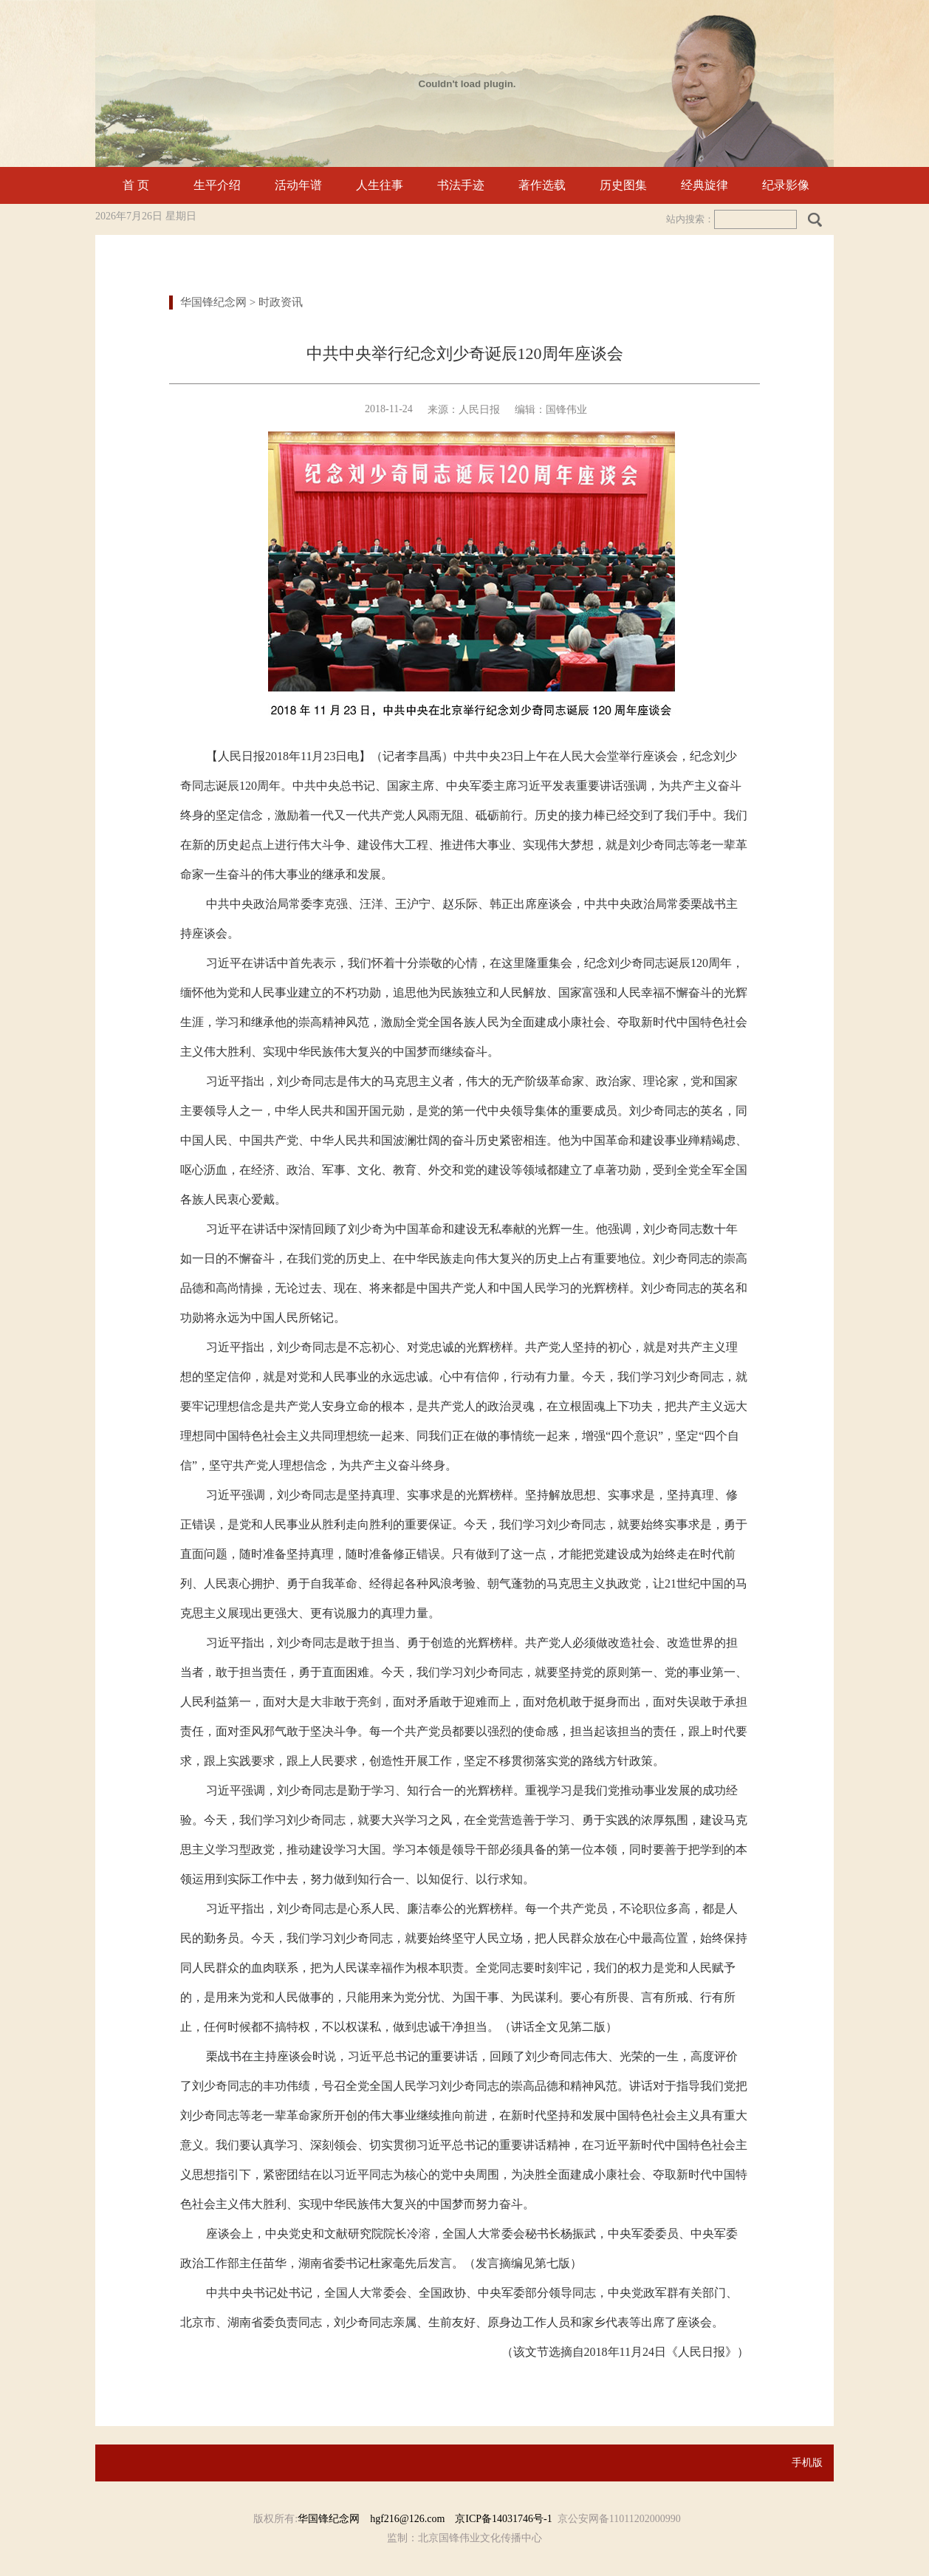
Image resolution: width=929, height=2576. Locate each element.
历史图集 (623, 185)
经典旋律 (704, 185)
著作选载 (542, 185)
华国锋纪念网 (213, 302)
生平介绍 (217, 185)
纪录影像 (785, 185)
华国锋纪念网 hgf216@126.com (376, 2518)
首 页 (136, 185)
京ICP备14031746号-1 (503, 2518)
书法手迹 (460, 185)
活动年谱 (298, 185)
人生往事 (379, 185)
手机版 (807, 2462)
